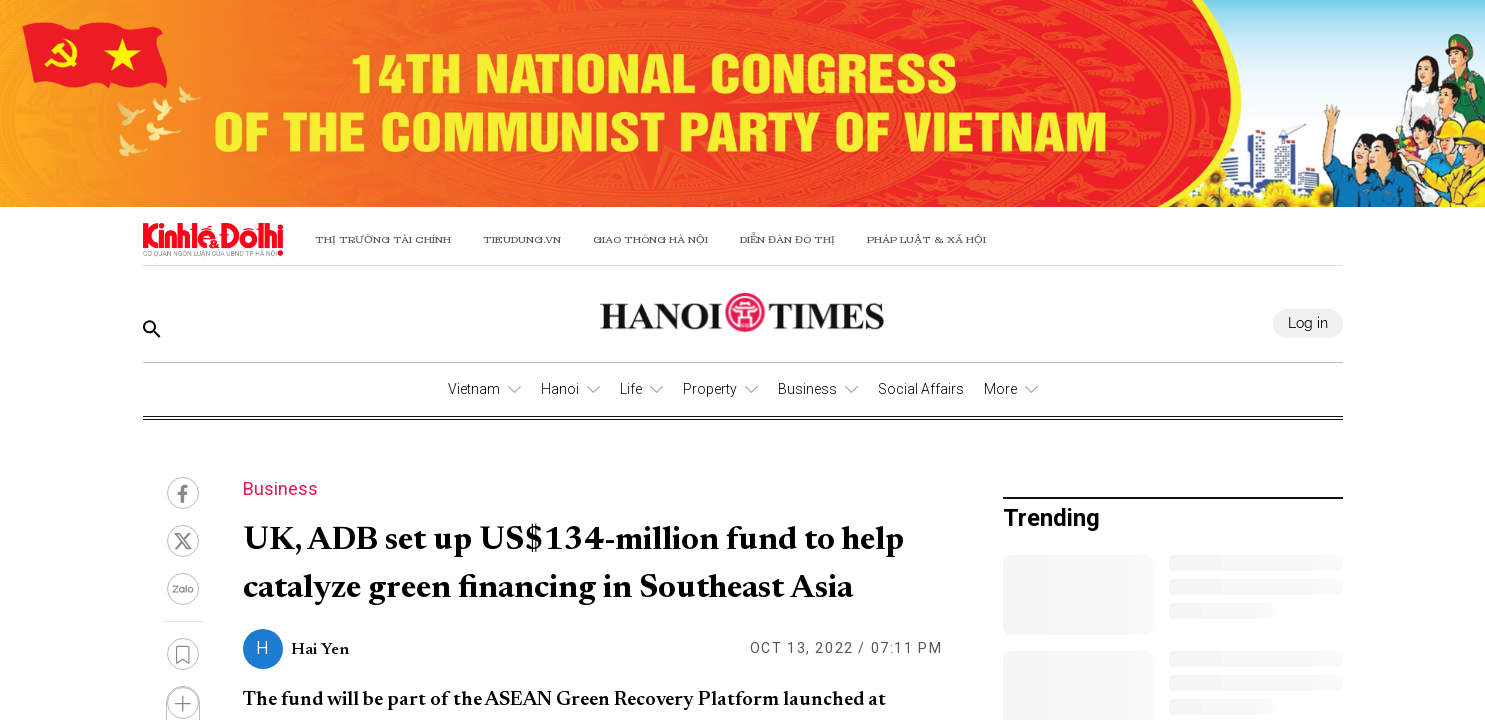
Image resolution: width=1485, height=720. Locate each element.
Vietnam (474, 389)
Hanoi (560, 389)
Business (807, 389)
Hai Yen (320, 650)
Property (710, 389)
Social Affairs (921, 389)
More (1000, 389)
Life (631, 389)
